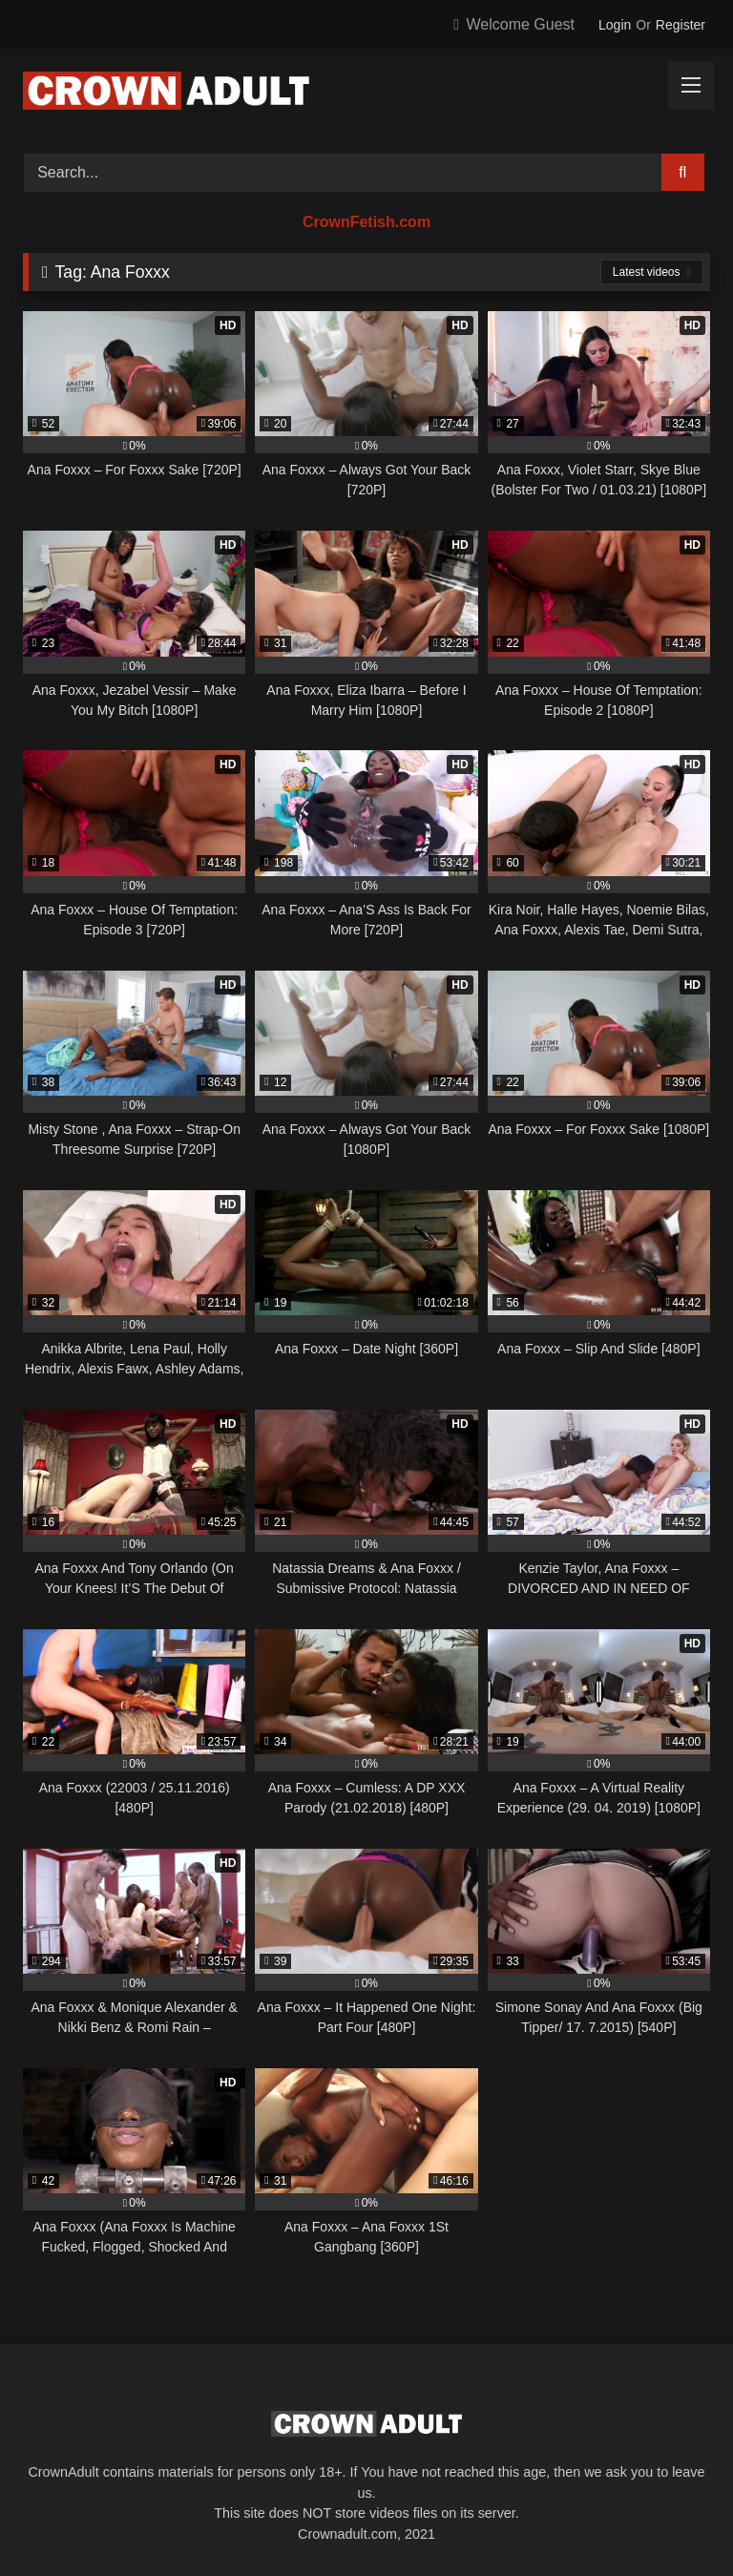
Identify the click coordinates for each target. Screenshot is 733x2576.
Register (680, 24)
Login (614, 24)
